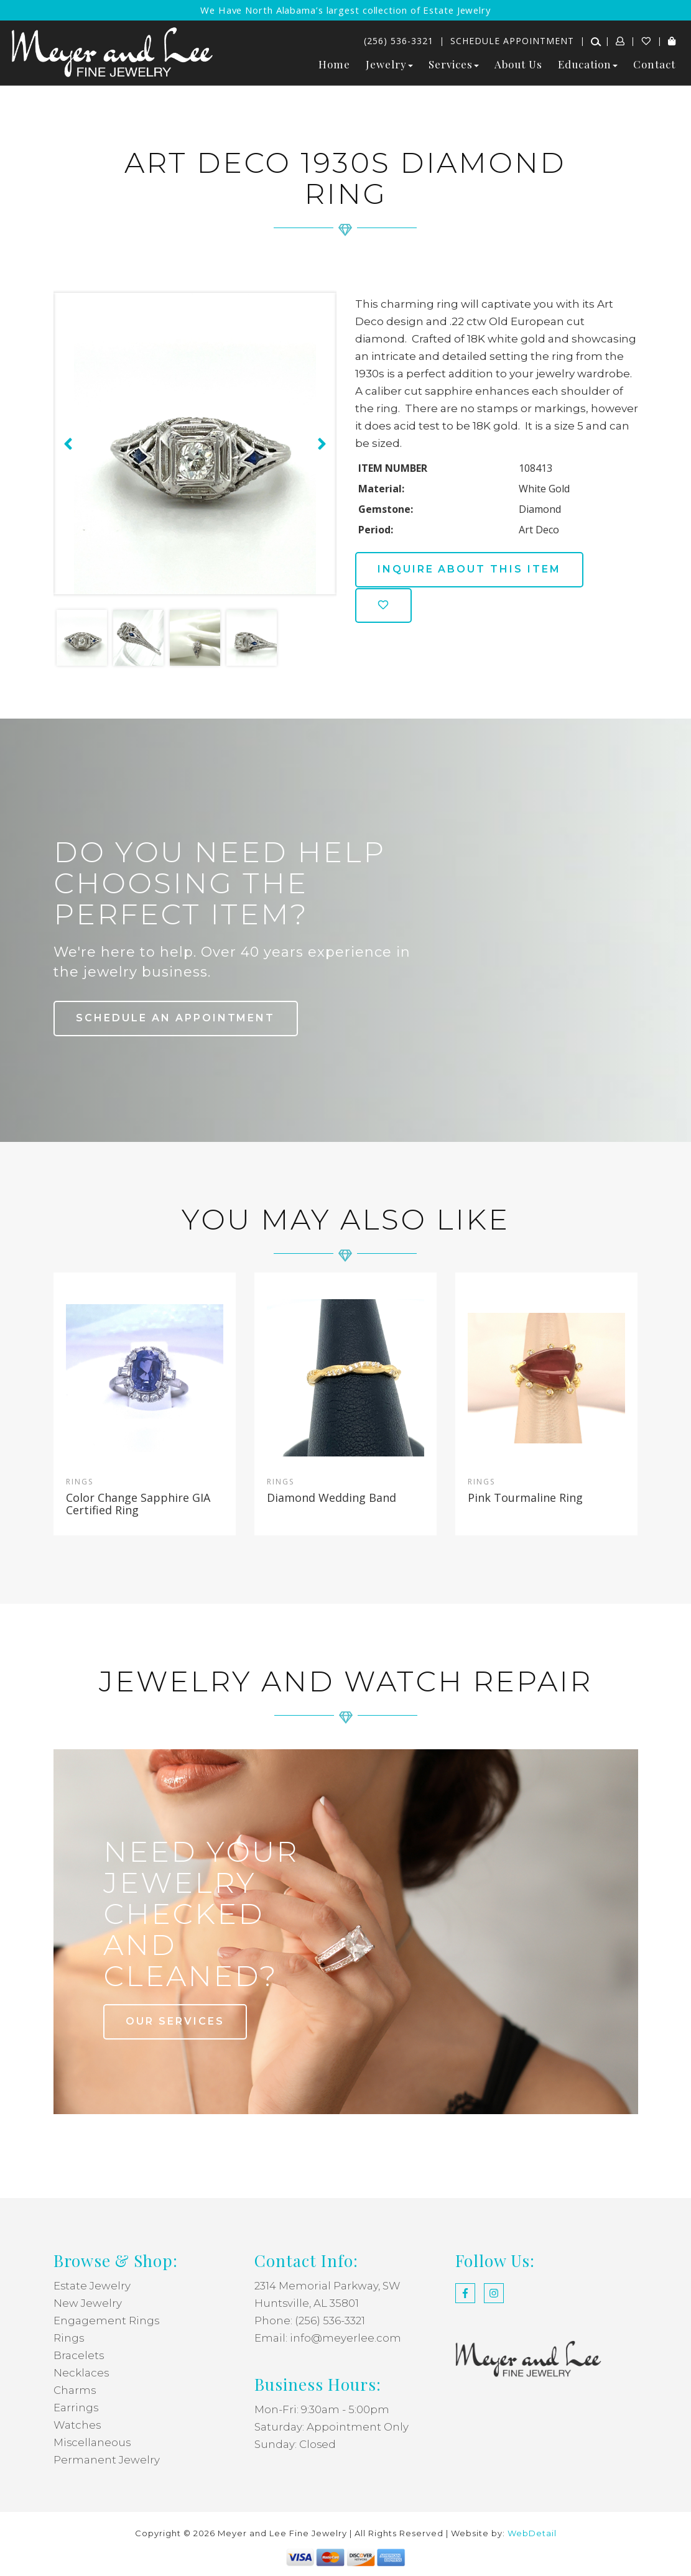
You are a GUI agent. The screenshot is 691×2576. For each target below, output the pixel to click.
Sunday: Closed (295, 2444)
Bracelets (78, 2355)
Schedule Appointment (512, 41)
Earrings (76, 2407)
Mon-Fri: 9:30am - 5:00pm (321, 2409)
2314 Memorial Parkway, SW (327, 2285)
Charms (74, 2390)
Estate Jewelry (92, 2285)
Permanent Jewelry (106, 2460)
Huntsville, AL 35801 (306, 2303)
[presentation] (66, 443)
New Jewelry (87, 2303)
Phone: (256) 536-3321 (309, 2320)
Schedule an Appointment (176, 1018)
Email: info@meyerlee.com (327, 2338)
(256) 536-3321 (399, 41)
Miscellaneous (92, 2442)
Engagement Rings (106, 2320)
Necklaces (81, 2373)
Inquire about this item (470, 569)
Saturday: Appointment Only (331, 2427)
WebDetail (532, 2533)
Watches (77, 2425)
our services (175, 2021)
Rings (69, 2338)
